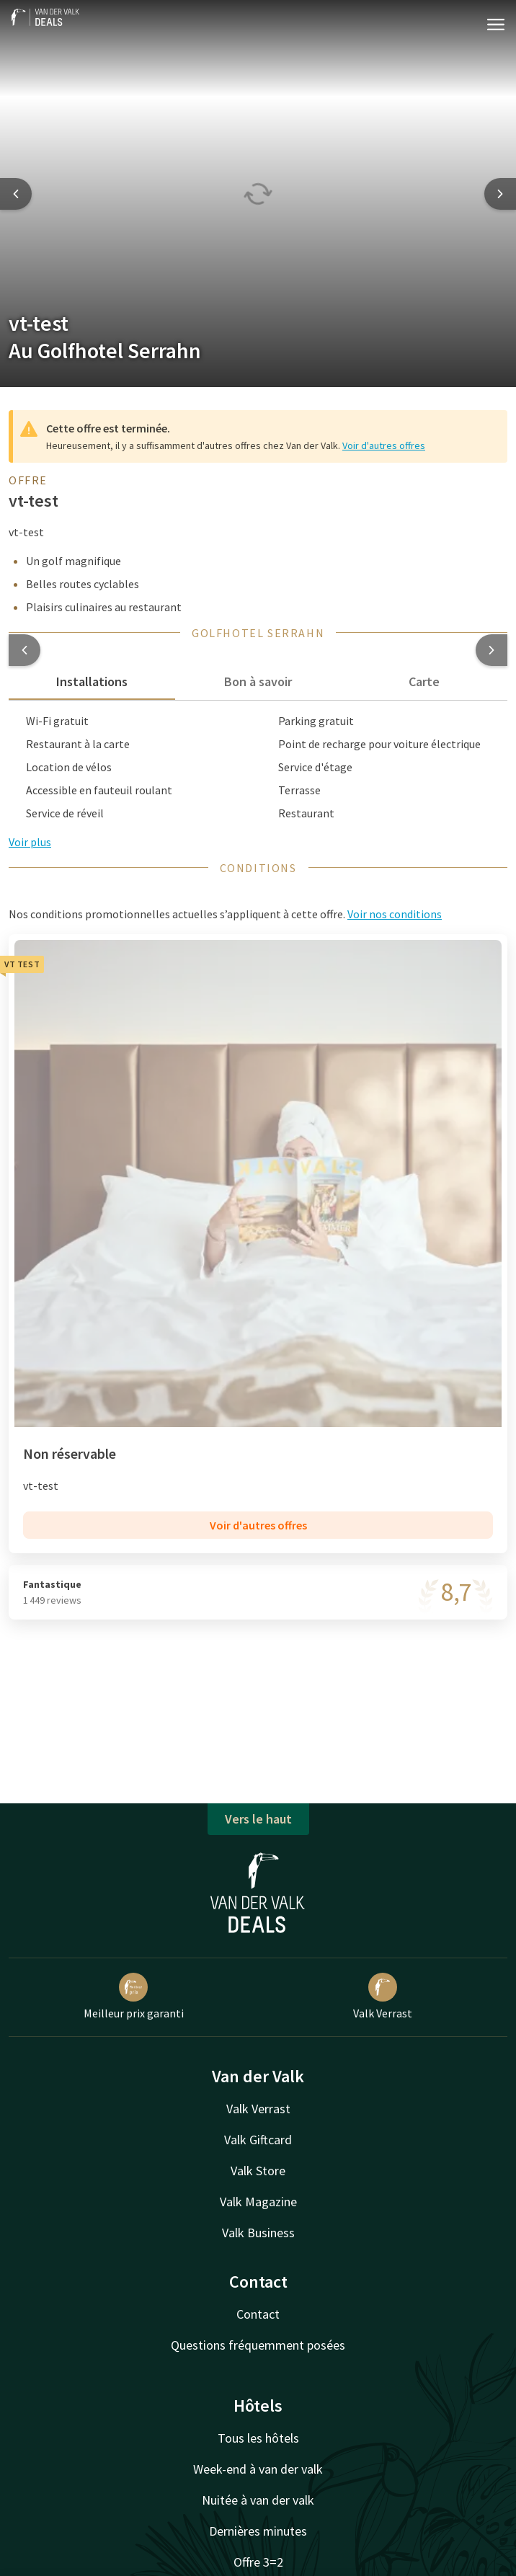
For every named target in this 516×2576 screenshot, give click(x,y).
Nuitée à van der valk (258, 2500)
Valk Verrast (382, 1996)
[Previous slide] (16, 194)
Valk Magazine (258, 2201)
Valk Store (258, 2170)
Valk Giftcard (258, 2139)
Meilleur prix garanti (134, 1996)
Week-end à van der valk (258, 2469)
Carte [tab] (424, 681)
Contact (258, 2314)
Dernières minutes (258, 2531)
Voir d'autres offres (383, 445)
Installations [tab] (92, 681)
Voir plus (30, 842)
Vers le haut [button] (258, 1819)
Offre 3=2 (258, 2562)
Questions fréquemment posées (258, 2345)
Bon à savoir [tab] (258, 681)
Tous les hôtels (258, 2438)
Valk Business (258, 2232)
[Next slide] (500, 194)
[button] (24, 650)
